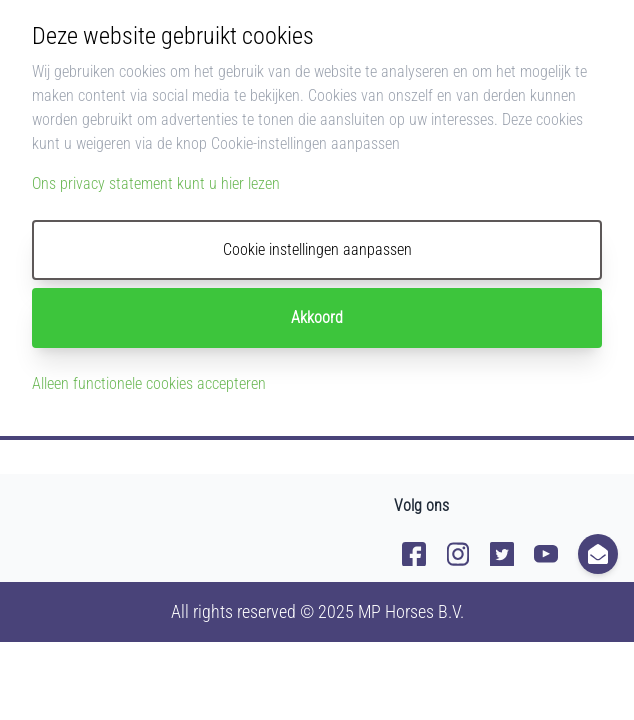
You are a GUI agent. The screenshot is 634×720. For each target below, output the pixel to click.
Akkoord (317, 317)
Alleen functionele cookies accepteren (149, 383)
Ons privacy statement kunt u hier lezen (156, 183)
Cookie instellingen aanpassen (317, 249)
